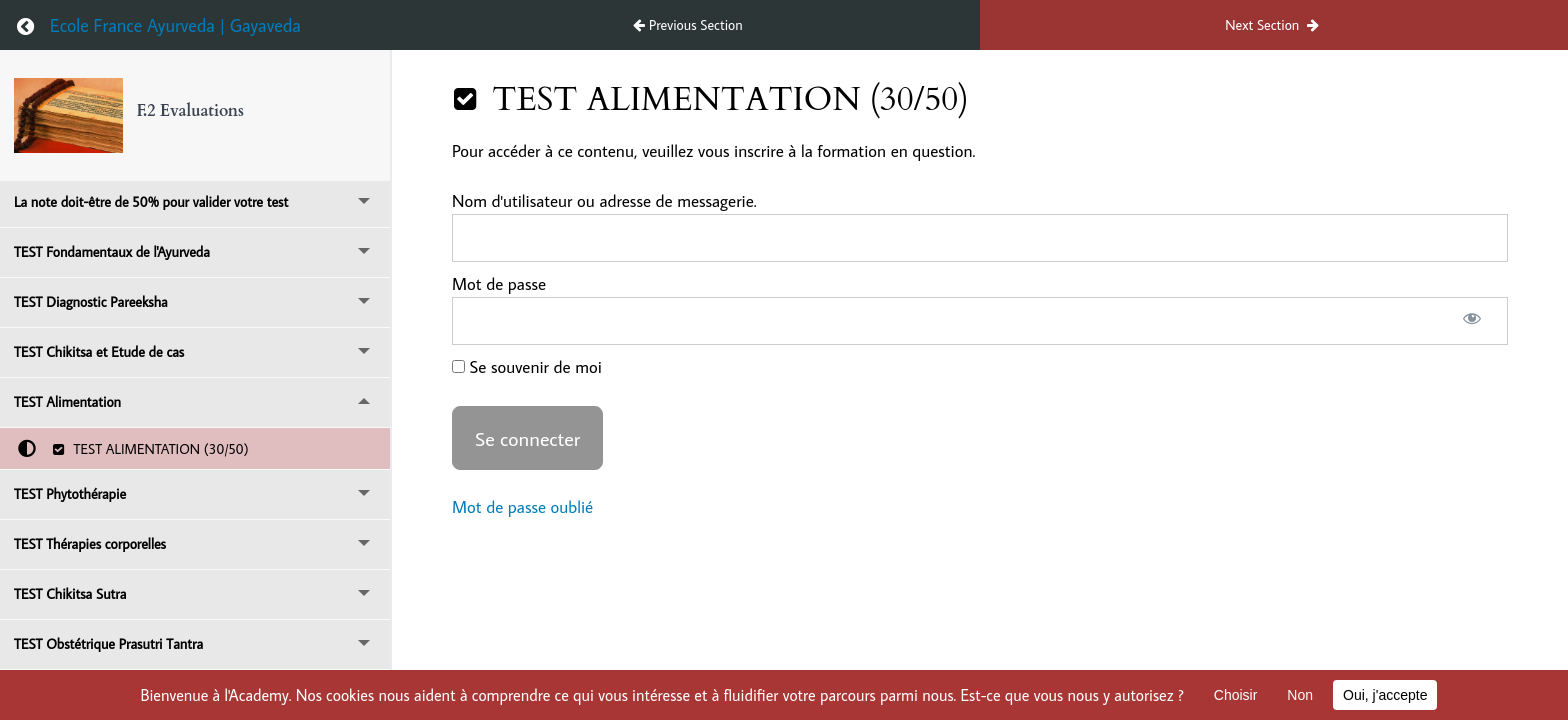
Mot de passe (499, 284)
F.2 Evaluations (190, 111)
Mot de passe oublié (522, 507)
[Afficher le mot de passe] (1471, 321)
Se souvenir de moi (527, 367)
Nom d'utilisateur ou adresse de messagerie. (604, 201)
